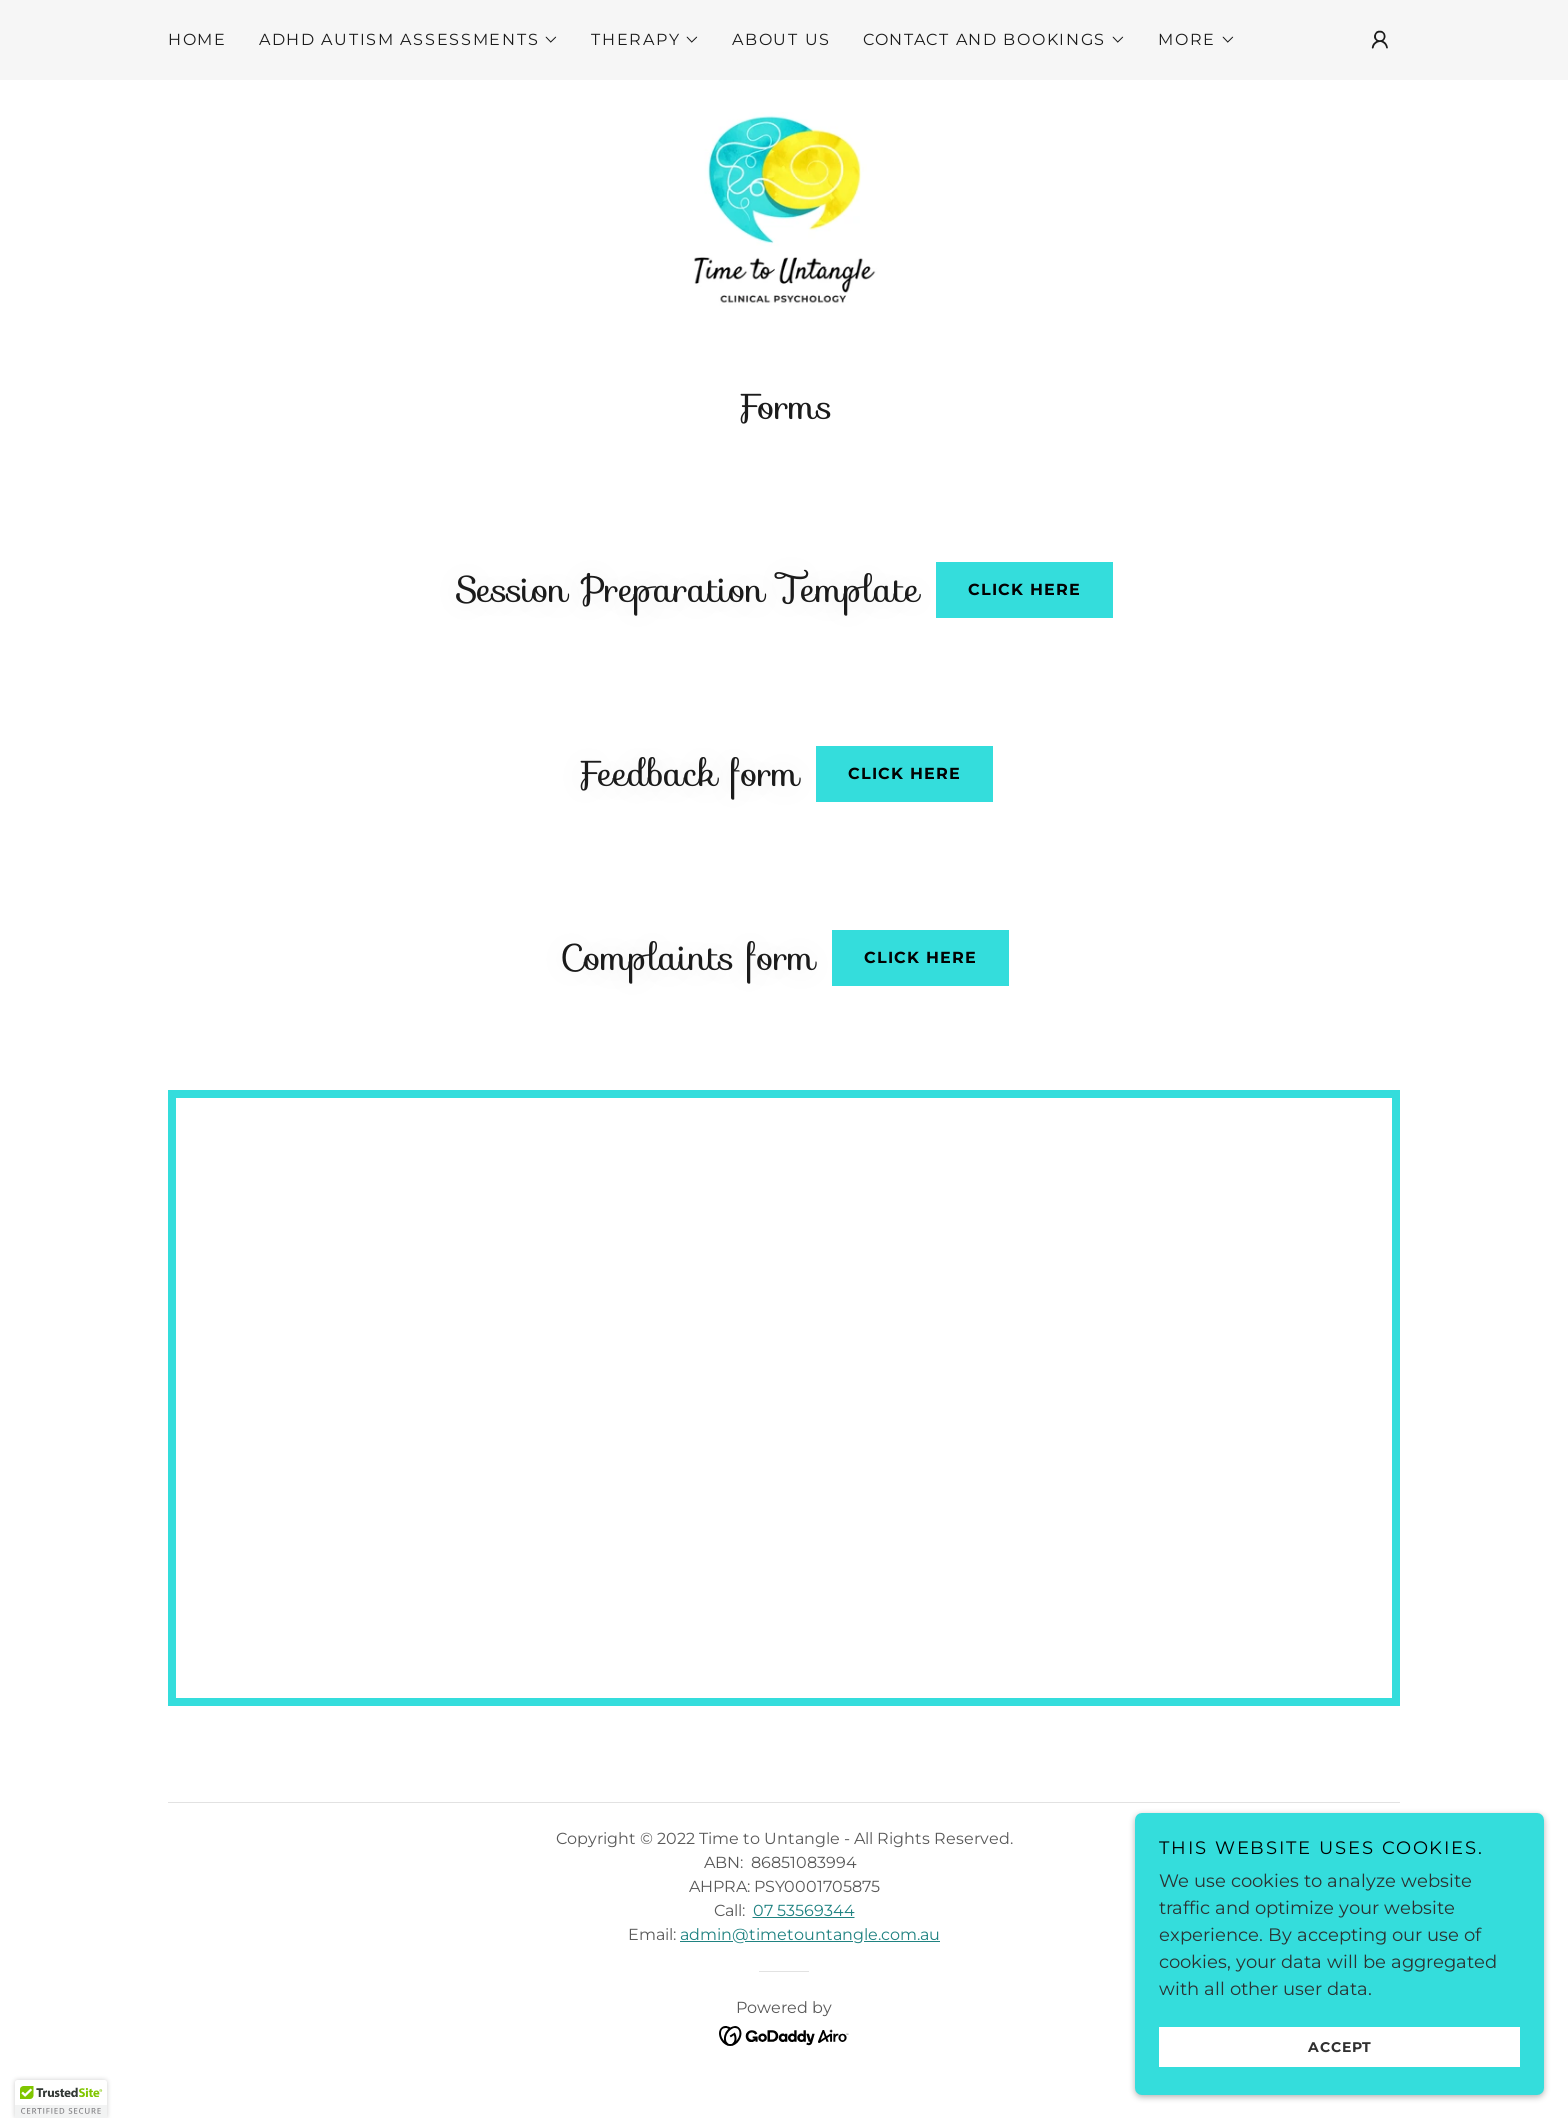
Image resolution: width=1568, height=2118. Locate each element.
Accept (1344, 2046)
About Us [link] (781, 39)
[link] (784, 216)
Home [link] (197, 39)
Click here (1024, 605)
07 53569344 (804, 1925)
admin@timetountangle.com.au (810, 1949)
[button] (409, 40)
